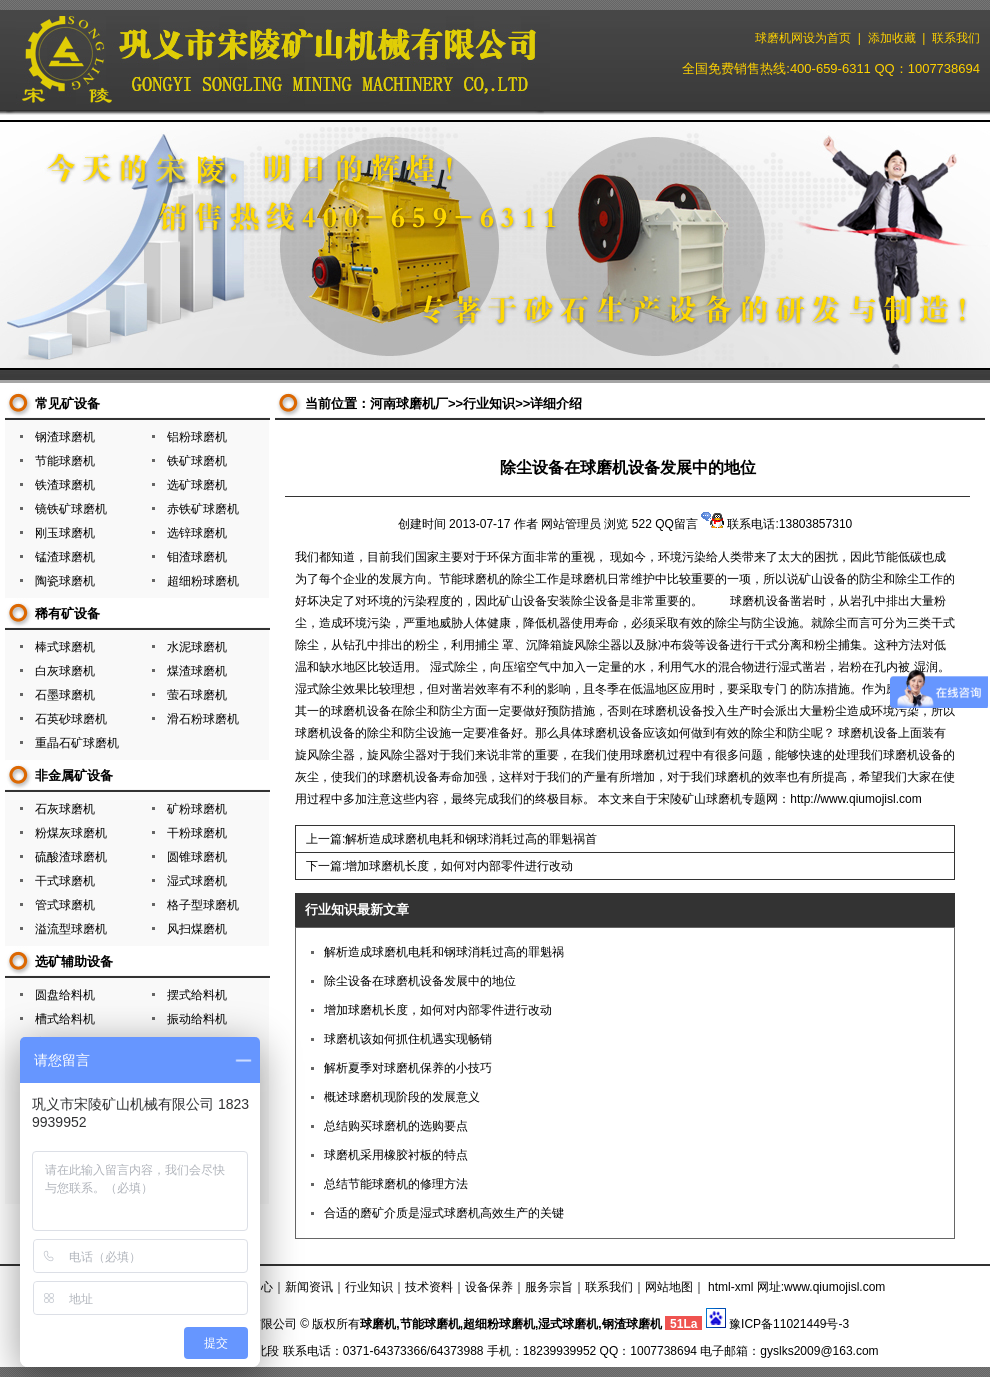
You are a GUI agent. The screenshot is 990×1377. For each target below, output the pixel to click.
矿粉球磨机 (197, 809)
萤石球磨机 (197, 695)
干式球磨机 (65, 881)
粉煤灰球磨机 (71, 833)
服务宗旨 (549, 1287)
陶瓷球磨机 (65, 581)
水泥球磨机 (197, 647)
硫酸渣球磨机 (71, 857)
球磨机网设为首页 (803, 38)
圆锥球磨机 (197, 857)
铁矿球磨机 (197, 461)
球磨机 (378, 1324)
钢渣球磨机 (65, 437)
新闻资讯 (309, 1287)
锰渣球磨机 (65, 557)
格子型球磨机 (203, 905)
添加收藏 (892, 38)
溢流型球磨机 (71, 929)
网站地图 (669, 1287)
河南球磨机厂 (409, 403)
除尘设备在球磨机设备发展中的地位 (420, 981)
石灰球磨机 (65, 809)
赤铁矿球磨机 (203, 509)
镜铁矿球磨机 (71, 509)
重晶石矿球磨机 (77, 743)
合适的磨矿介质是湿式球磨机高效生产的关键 (444, 1213)
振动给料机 (197, 1019)
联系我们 (956, 38)
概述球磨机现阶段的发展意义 (402, 1097)
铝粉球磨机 (197, 437)
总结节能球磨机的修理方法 (396, 1184)
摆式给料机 (197, 995)
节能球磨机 (65, 461)
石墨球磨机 (65, 695)
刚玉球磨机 (65, 533)
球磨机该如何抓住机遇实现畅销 (408, 1039)
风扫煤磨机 (197, 929)
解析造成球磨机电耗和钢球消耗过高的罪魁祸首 (471, 839)
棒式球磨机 (65, 647)
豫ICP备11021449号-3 (789, 1324)
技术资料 (429, 1287)
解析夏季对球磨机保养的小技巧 (408, 1068)
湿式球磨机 (197, 881)
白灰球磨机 (65, 671)
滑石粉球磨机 (203, 719)
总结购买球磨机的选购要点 (396, 1126)
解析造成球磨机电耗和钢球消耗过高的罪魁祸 (444, 952)
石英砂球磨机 (71, 719)
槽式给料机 (65, 1019)
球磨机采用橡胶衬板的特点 (396, 1155)
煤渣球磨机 (197, 671)
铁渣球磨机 (65, 485)
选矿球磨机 (197, 485)
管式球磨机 (65, 905)
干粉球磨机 (197, 833)
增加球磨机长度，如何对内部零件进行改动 (459, 866)
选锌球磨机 (197, 533)
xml (744, 1287)
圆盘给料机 (65, 995)
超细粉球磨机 (203, 581)
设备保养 (489, 1287)
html (719, 1287)
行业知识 (489, 403)
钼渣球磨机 (197, 557)
